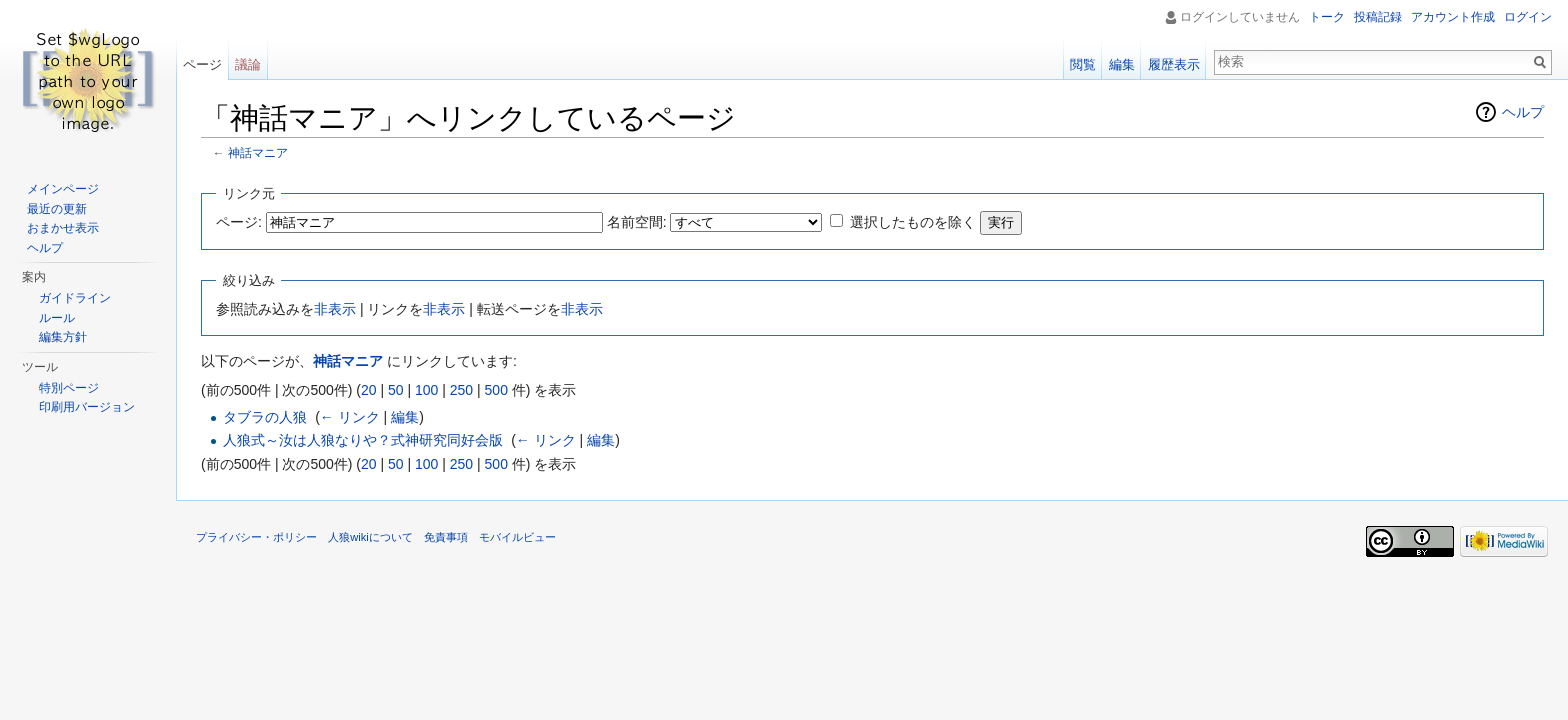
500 (496, 390)
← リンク (350, 417)
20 (369, 390)
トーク (1327, 17)
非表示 (335, 309)
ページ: (239, 222)
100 (426, 390)
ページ (202, 64)
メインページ (63, 189)
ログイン (1528, 17)
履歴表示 (1174, 64)
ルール (57, 318)
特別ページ (69, 388)
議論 (248, 64)
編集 (405, 417)
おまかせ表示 (63, 228)
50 (396, 390)
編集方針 (63, 337)
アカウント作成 (1453, 17)
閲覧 (1083, 64)
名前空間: (637, 222)
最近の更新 (57, 209)
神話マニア (258, 152)
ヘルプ (1523, 112)
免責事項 (446, 537)
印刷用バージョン (87, 407)
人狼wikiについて (370, 537)
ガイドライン (75, 298)
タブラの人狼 (265, 417)
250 (461, 390)
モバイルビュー (517, 537)
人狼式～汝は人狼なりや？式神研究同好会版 (363, 440)
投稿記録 (1378, 17)
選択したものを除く (913, 222)
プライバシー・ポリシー (256, 537)
